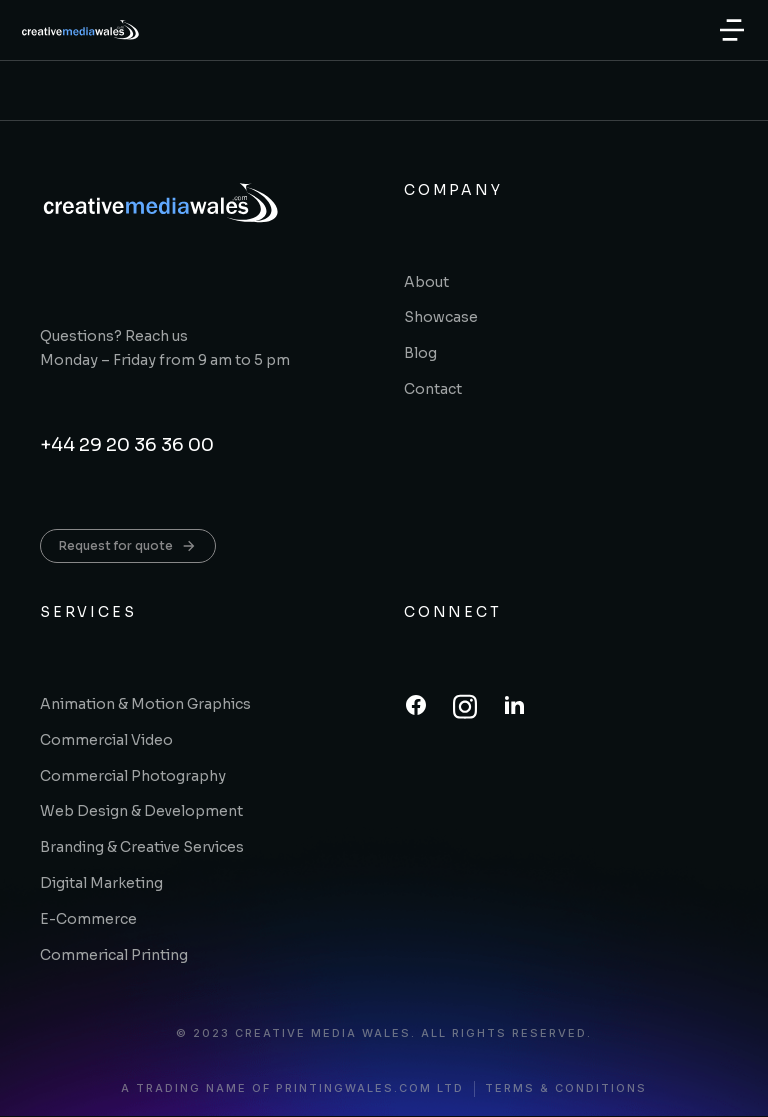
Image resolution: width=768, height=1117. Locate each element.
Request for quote (128, 546)
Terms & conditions (566, 1088)
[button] (732, 30)
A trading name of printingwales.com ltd (292, 1088)
